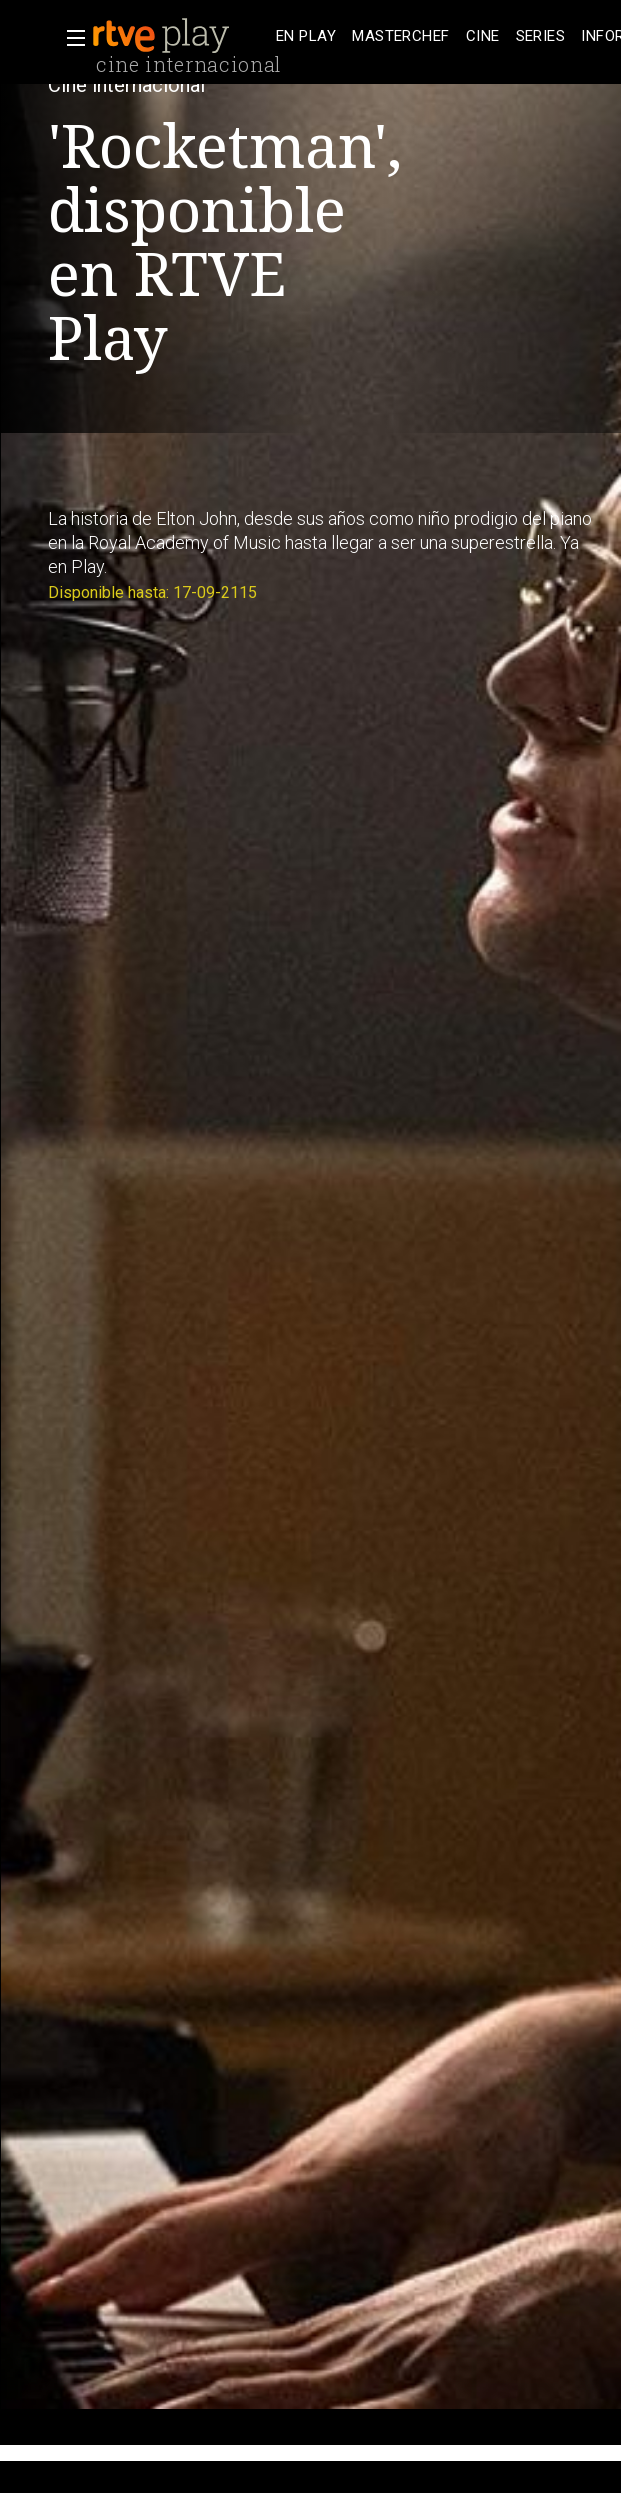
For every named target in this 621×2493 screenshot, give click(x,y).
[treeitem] (306, 36)
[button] (70, 38)
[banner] (180, 36)
